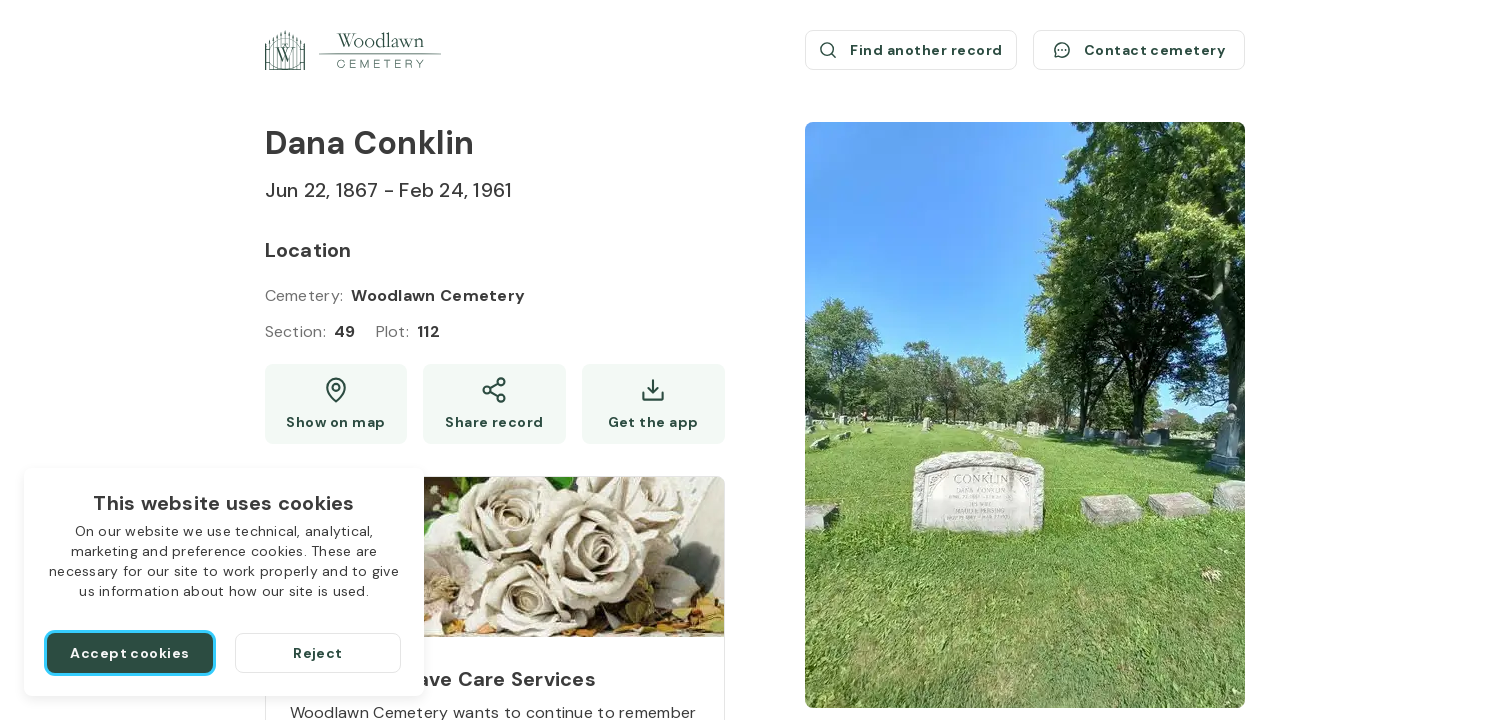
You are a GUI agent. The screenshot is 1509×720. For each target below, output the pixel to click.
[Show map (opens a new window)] (336, 404)
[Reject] (318, 653)
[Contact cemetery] (1139, 50)
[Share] (494, 404)
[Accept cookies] (130, 653)
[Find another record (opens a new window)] (911, 50)
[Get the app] (653, 404)
